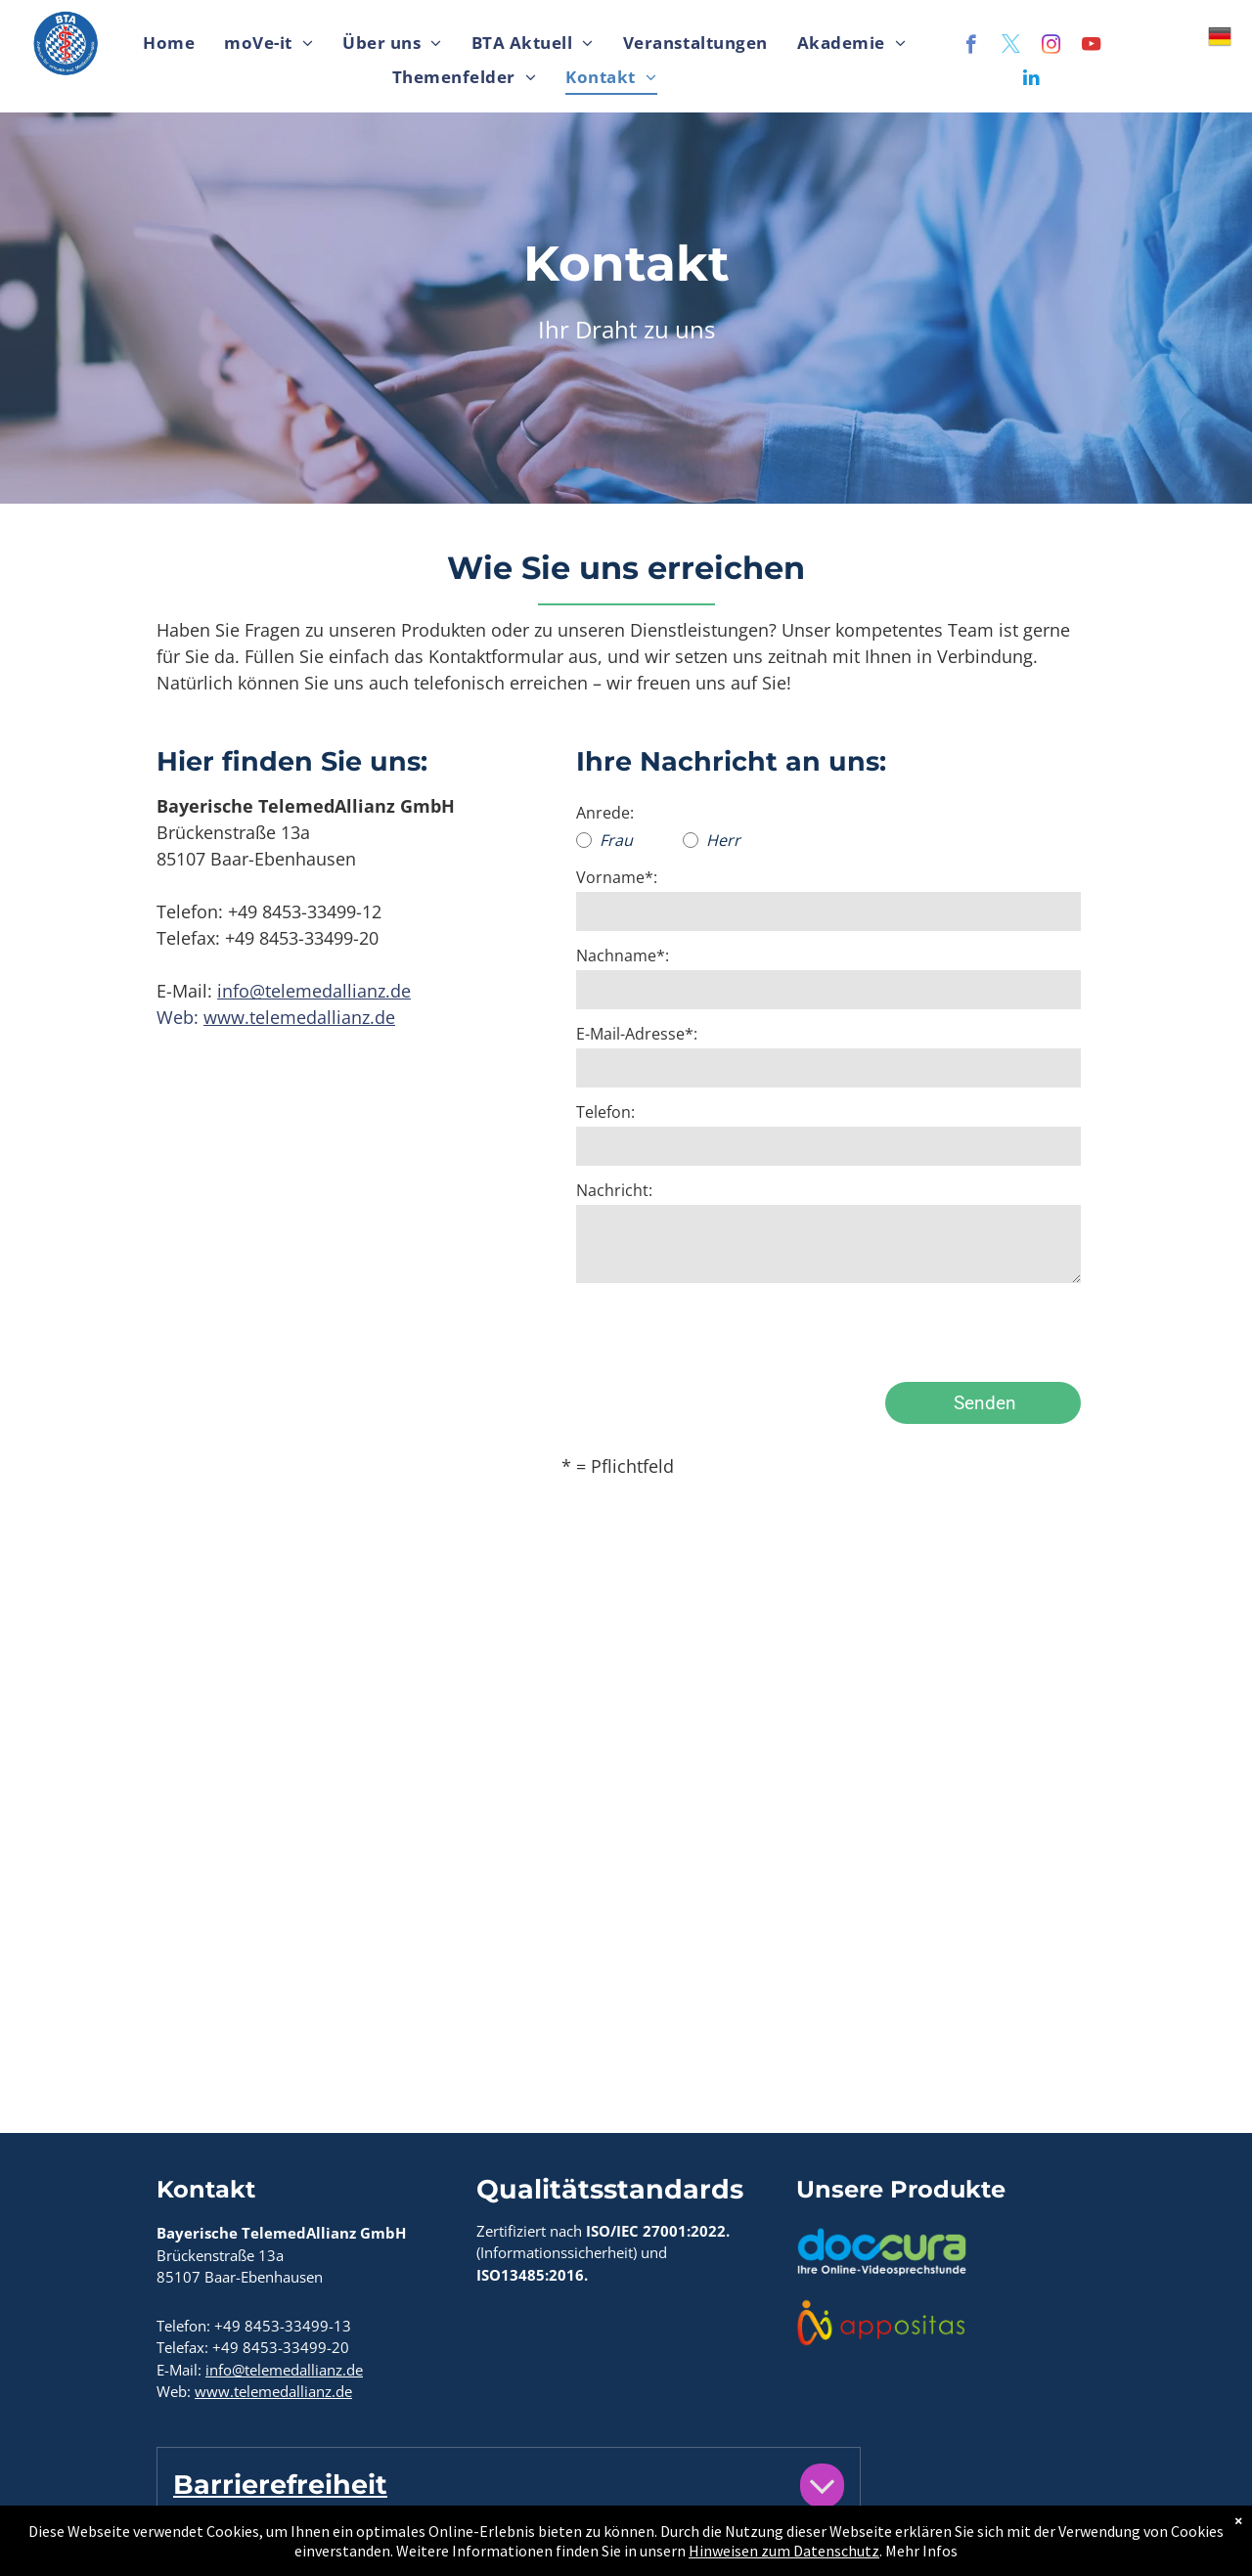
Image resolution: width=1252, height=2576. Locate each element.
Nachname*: (622, 955)
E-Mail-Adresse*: (636, 1033)
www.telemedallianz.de (299, 1017)
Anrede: (605, 812)
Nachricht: (614, 1190)
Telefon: (605, 1112)
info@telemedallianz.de (314, 990)
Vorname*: (616, 877)
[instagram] (1051, 47)
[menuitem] (168, 43)
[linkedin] (1031, 80)
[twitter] (1011, 47)
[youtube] (1091, 47)
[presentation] (724, 1324)
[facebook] (971, 47)
